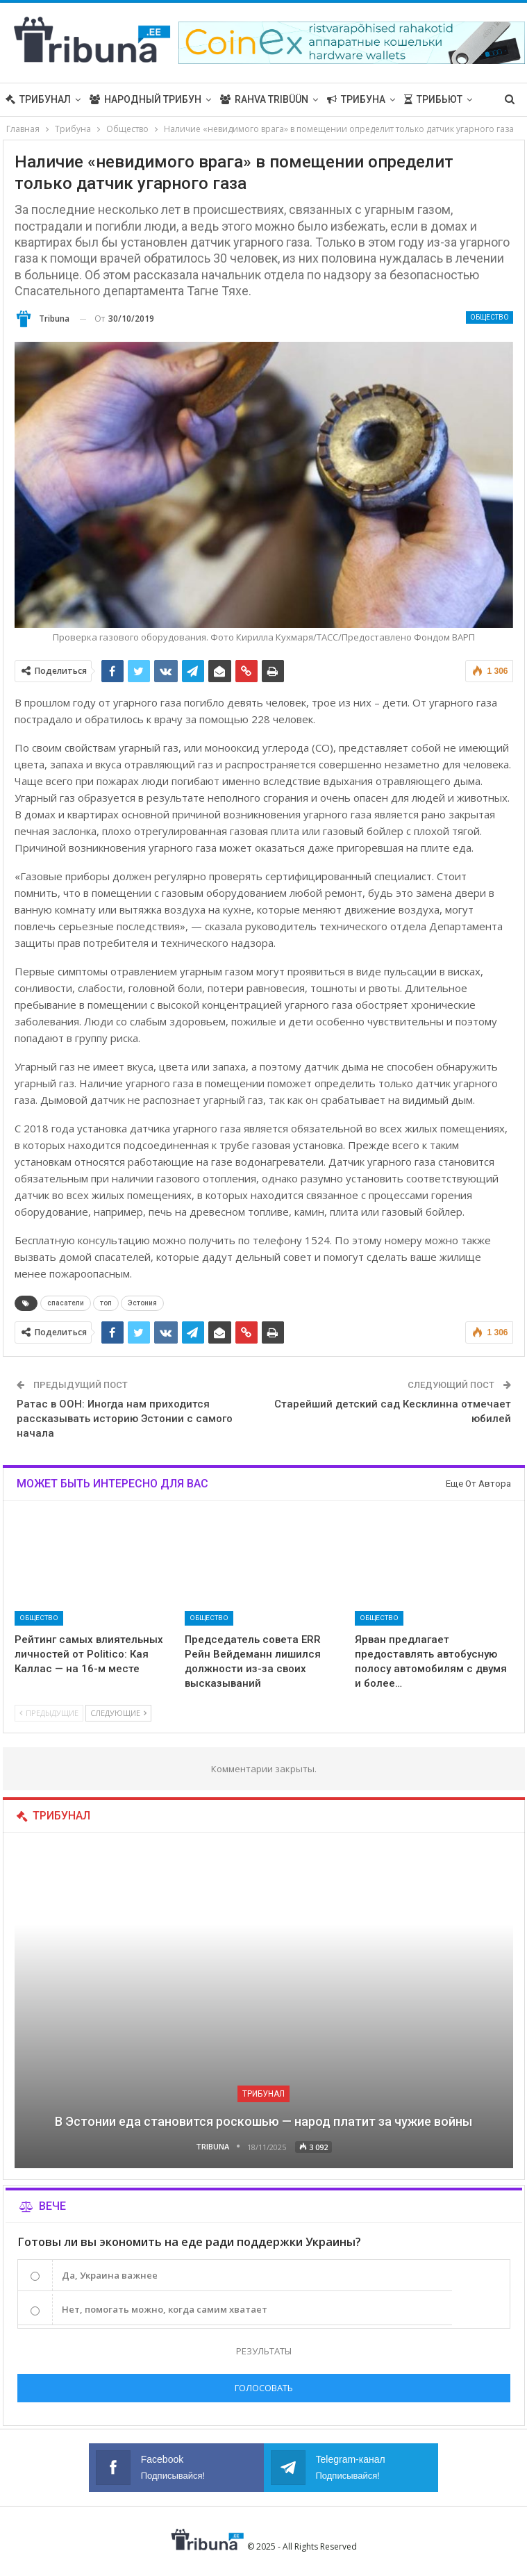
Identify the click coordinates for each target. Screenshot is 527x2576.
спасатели (65, 1303)
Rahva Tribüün (264, 99)
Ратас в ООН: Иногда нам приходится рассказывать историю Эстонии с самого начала (125, 1418)
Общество (489, 317)
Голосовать (264, 2387)
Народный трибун (145, 99)
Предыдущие (48, 1713)
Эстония (142, 1303)
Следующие (118, 1713)
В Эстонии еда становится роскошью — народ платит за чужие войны (263, 2121)
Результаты (264, 2351)
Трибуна (356, 99)
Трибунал (38, 99)
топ (106, 1303)
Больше (425, 99)
